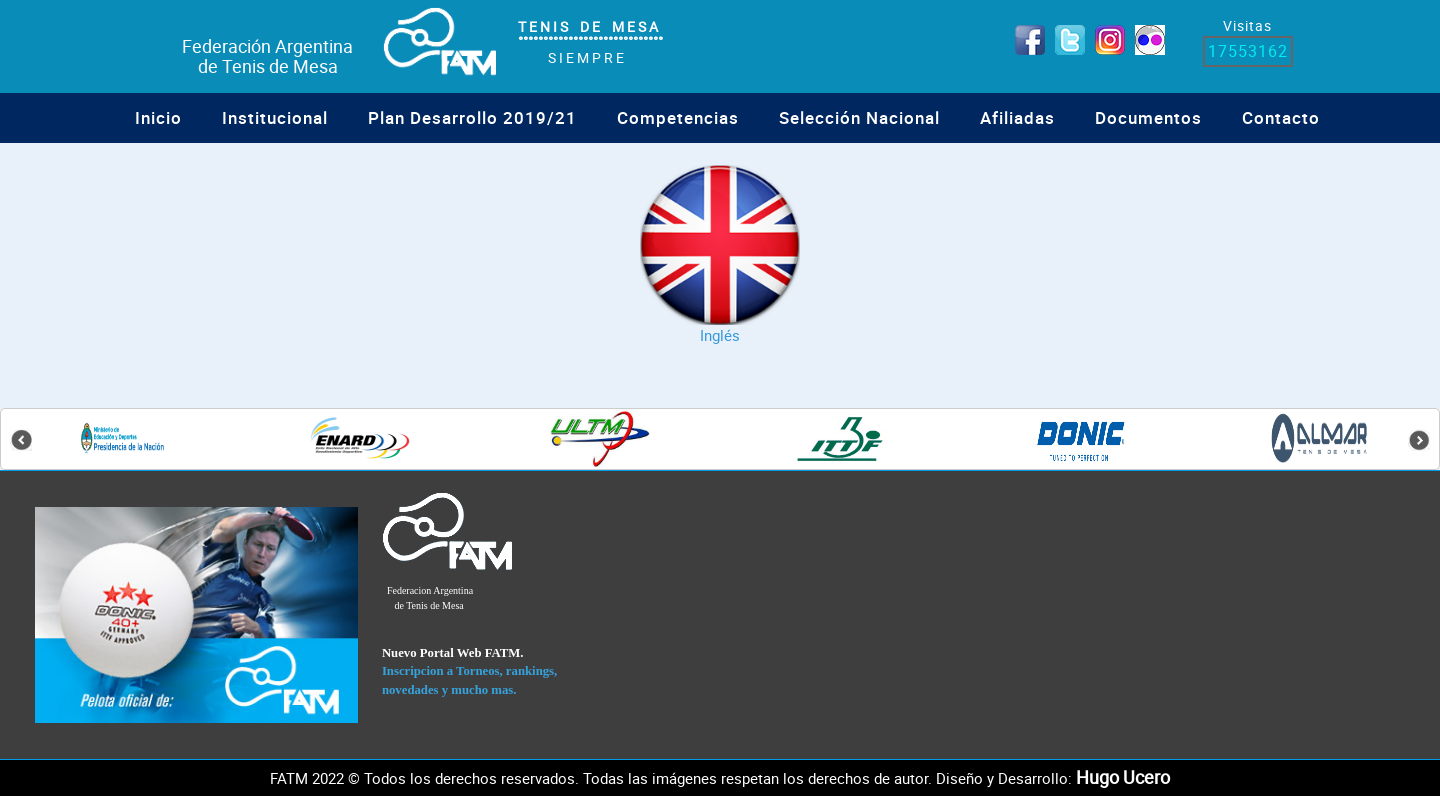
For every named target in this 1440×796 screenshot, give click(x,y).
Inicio (158, 117)
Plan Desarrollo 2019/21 (472, 117)
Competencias (678, 117)
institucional (275, 117)
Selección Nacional (859, 117)
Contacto (1281, 117)
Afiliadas (1017, 117)
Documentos (1148, 117)
